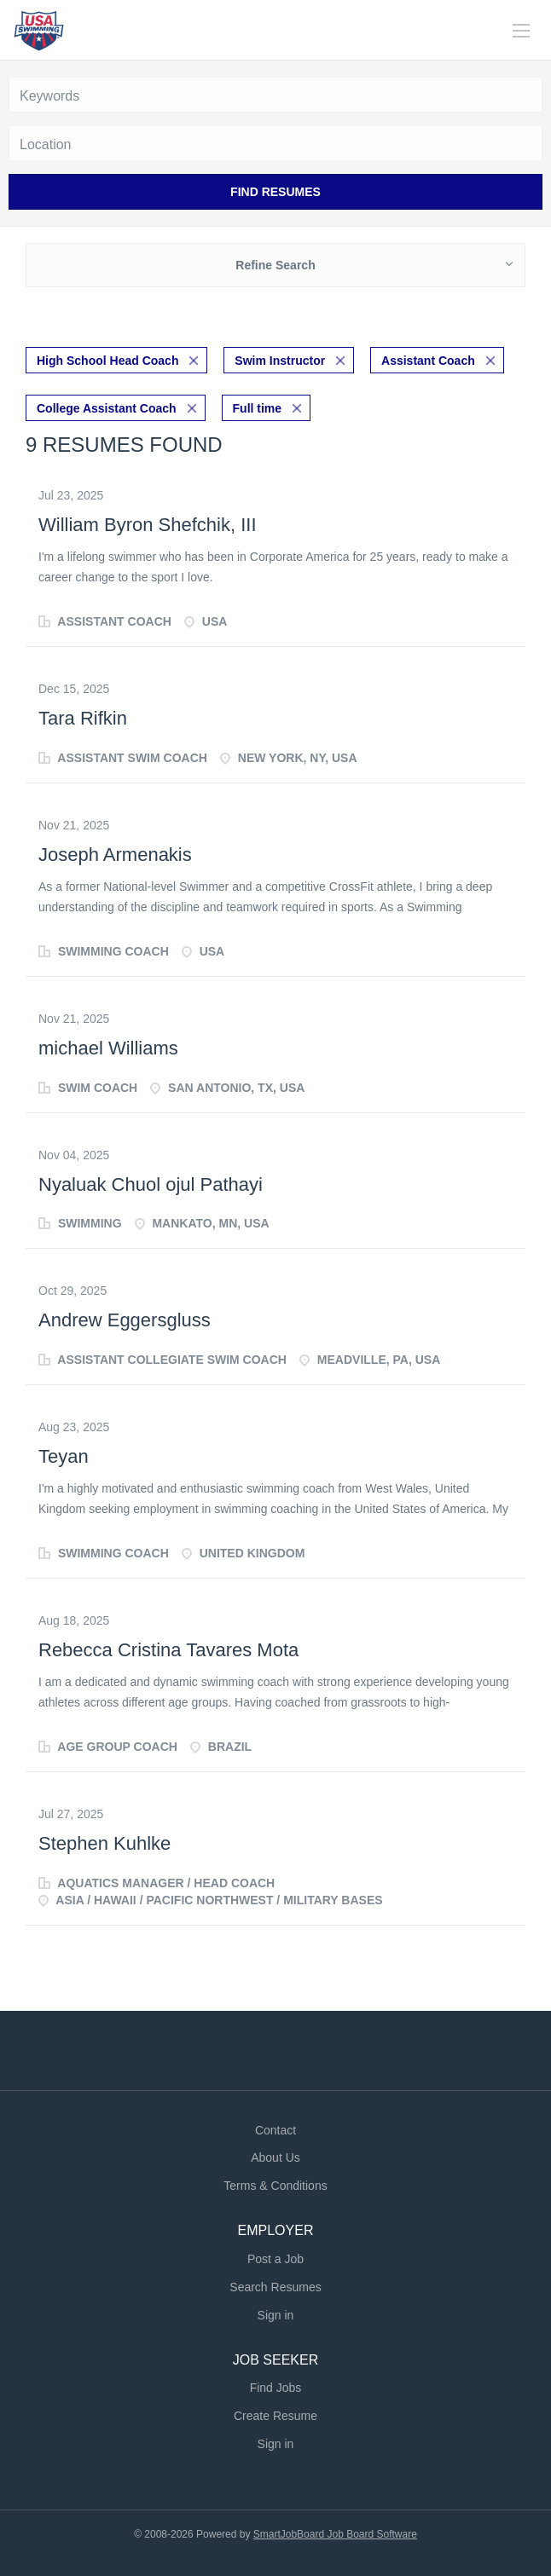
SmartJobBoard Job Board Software (335, 2534)
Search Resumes (275, 2287)
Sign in (276, 2315)
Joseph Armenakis (115, 854)
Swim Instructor (280, 360)
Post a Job (275, 2259)
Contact (275, 2130)
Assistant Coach (428, 360)
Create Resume (275, 2416)
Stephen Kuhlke (104, 1843)
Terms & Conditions (275, 2185)
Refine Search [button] (275, 265)
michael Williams (108, 1048)
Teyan (63, 1456)
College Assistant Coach (107, 408)
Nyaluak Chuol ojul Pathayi (150, 1184)
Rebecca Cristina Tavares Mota (168, 1650)
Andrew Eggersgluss (124, 1320)
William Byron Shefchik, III (147, 524)
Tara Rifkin (82, 718)
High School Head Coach (107, 360)
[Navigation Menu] (521, 31)
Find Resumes (275, 192)
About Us (275, 2157)
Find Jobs (276, 2387)
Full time (257, 408)
